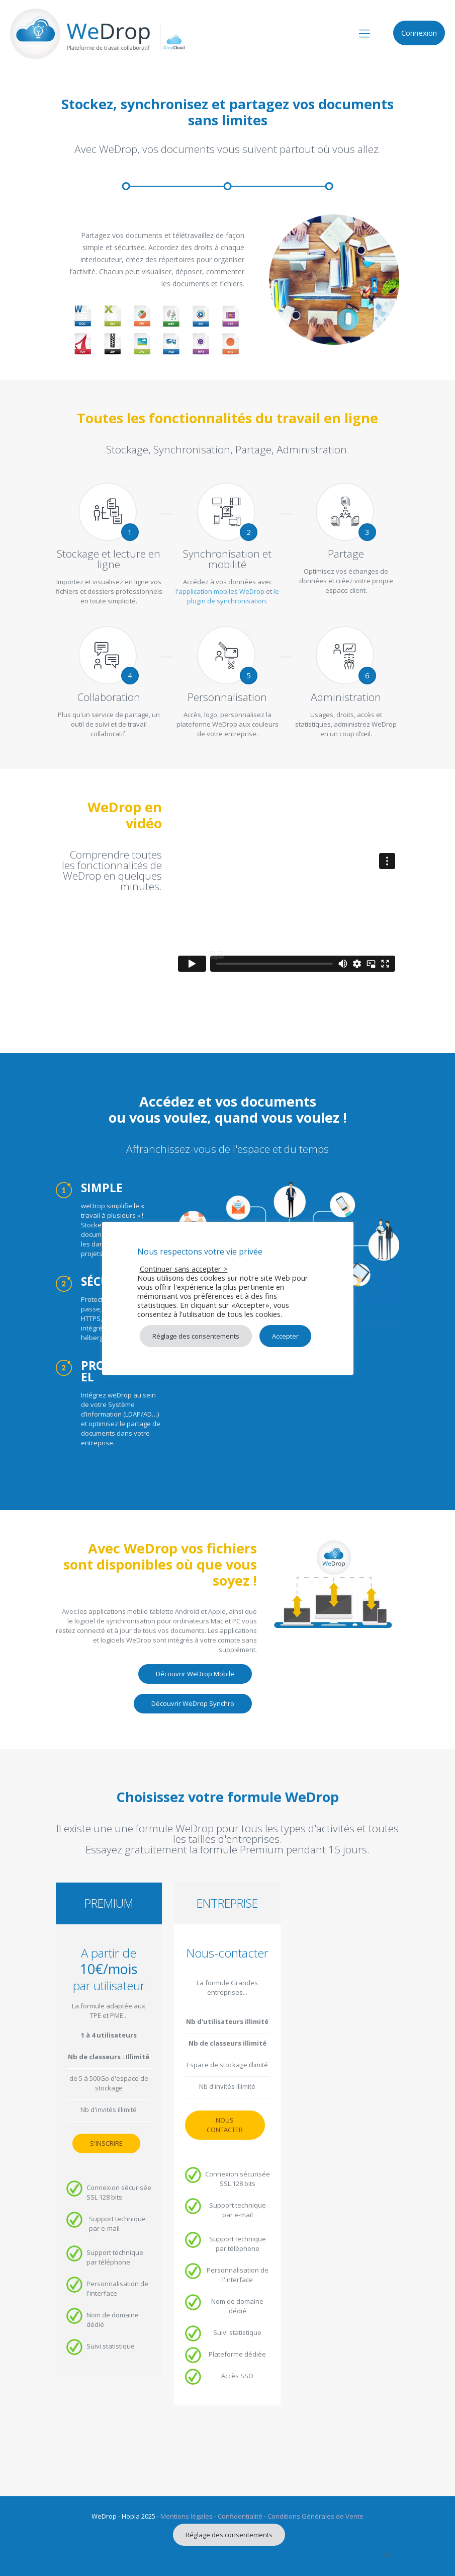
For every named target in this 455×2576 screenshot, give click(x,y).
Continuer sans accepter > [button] (184, 1269)
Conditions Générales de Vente (315, 2516)
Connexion (419, 33)
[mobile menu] (364, 32)
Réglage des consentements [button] (229, 2534)
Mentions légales (186, 2516)
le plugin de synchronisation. (233, 596)
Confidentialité (240, 2516)
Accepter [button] (285, 1336)
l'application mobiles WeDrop (219, 591)
